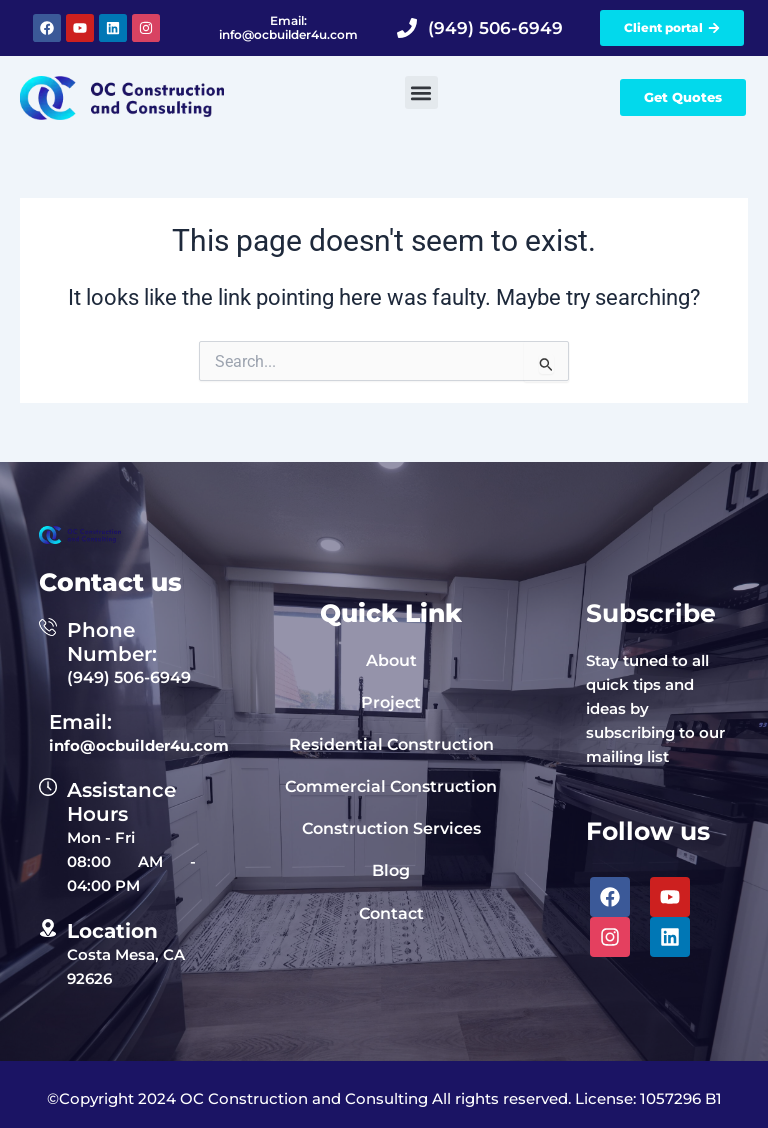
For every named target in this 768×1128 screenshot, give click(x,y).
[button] (421, 92)
